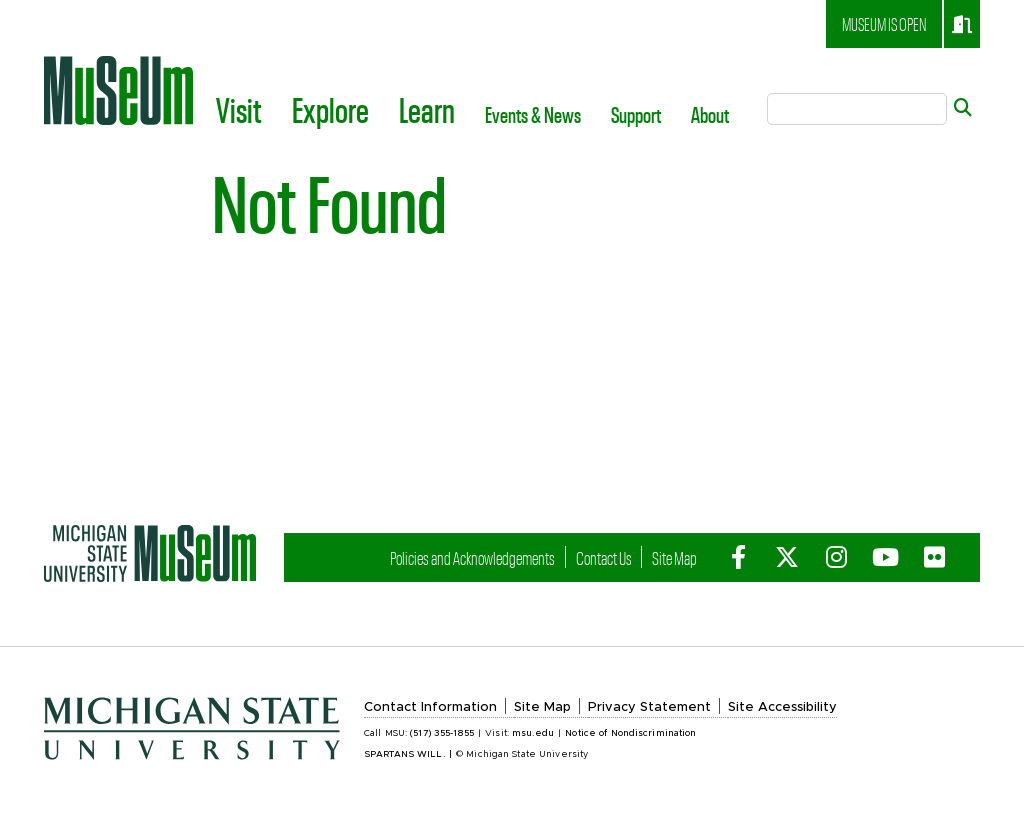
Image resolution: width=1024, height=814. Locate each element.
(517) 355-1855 (442, 733)
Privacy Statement (649, 707)
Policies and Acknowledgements (472, 557)
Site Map (674, 557)
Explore (330, 109)
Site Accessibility (782, 707)
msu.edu (533, 733)
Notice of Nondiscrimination (630, 733)
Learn (427, 109)
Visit (239, 109)
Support (636, 114)
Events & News (533, 114)
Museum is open (907, 24)
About (710, 114)
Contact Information (430, 707)
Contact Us (604, 557)
